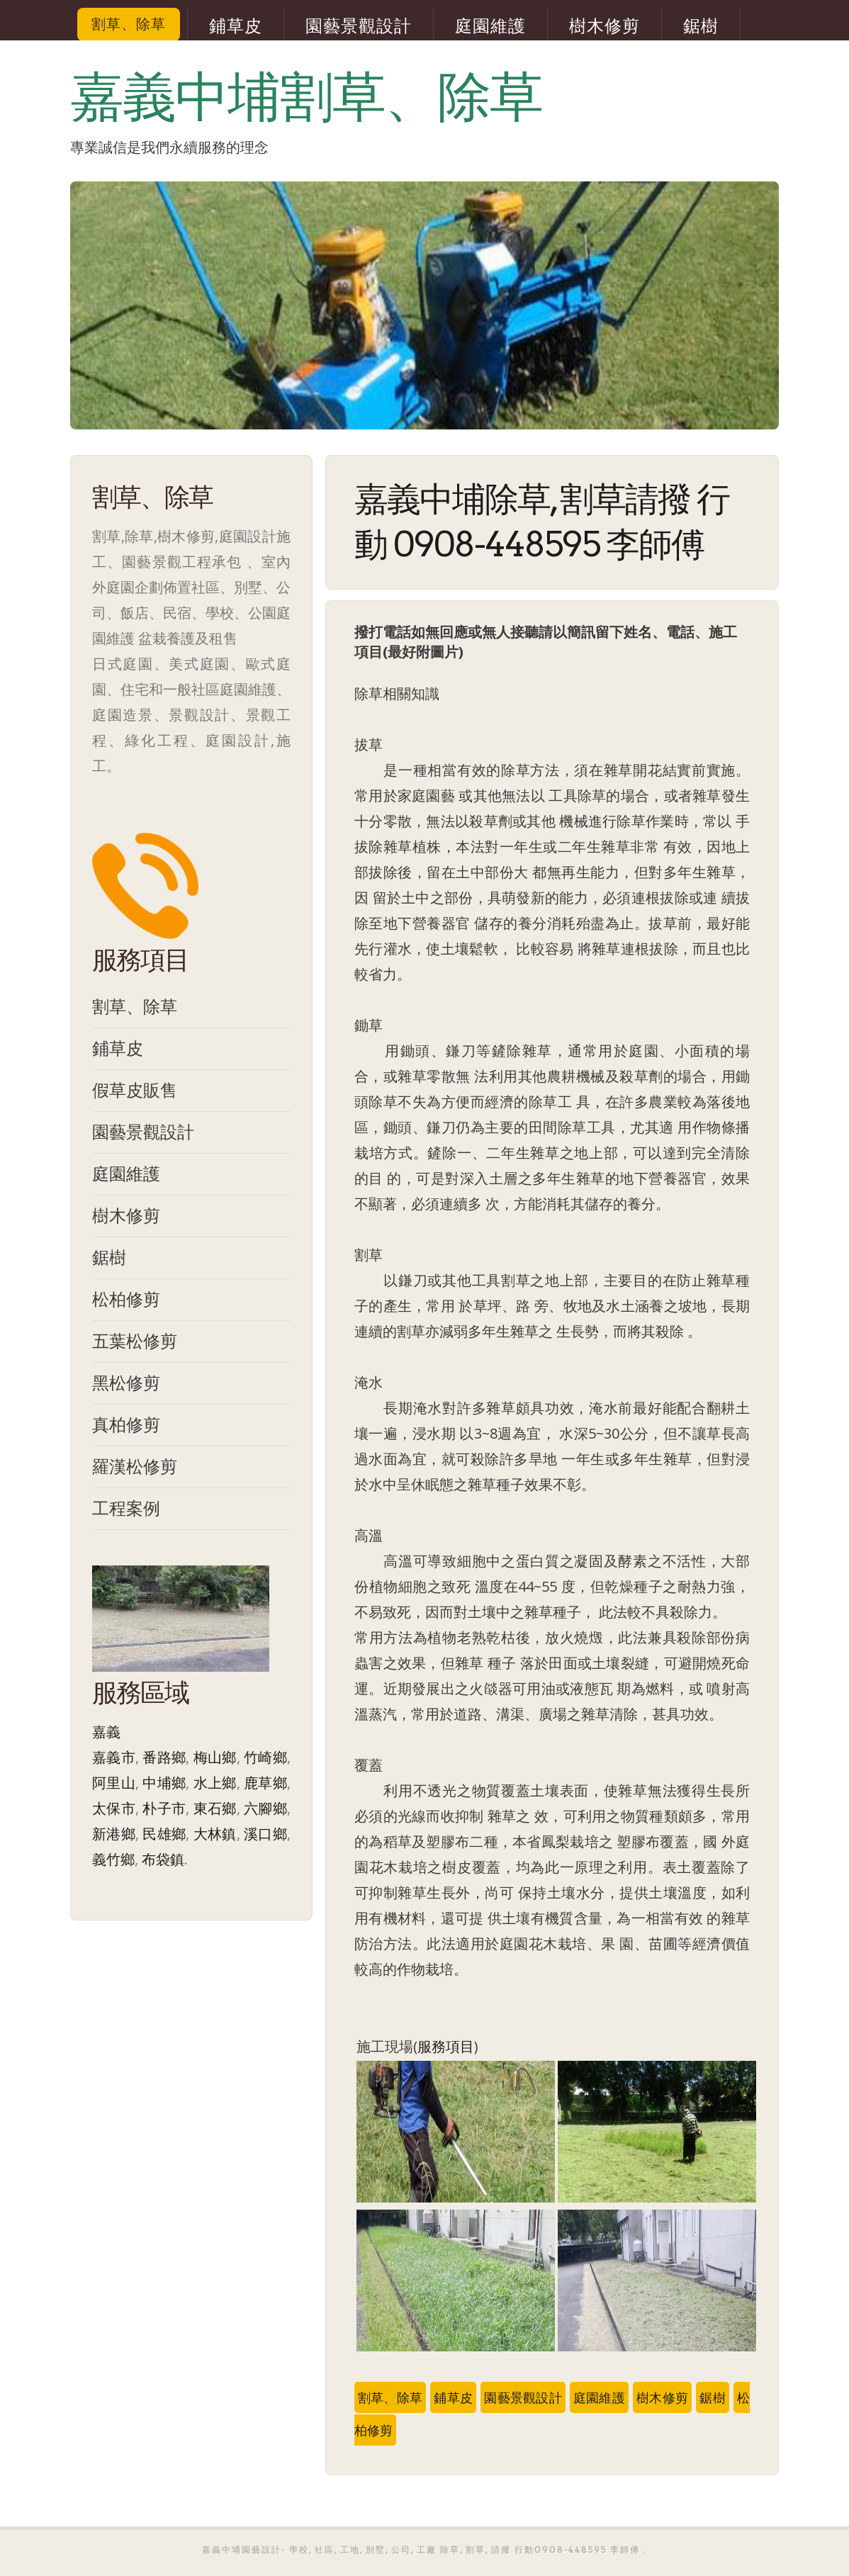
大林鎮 (215, 1833)
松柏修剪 (126, 1298)
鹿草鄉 (265, 1782)
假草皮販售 (134, 1089)
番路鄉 (164, 1757)
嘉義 (106, 1731)
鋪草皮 (235, 26)
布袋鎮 (163, 1859)
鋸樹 (701, 26)
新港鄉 (113, 1833)
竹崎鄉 (265, 1757)
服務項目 (445, 2046)
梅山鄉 (215, 1757)
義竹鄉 (113, 1859)
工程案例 (126, 1507)
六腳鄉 (265, 1808)
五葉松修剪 (134, 1340)
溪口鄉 (265, 1833)
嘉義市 (113, 1757)
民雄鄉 (164, 1833)
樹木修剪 (604, 26)
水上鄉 (215, 1782)
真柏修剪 (126, 1424)
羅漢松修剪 (134, 1466)
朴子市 (164, 1808)
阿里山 (113, 1782)
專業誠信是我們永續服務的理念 (169, 147)
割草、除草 (128, 24)
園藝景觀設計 (358, 26)
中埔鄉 (164, 1782)
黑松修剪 (126, 1382)
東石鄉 (215, 1808)
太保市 (113, 1808)
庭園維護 (490, 26)
